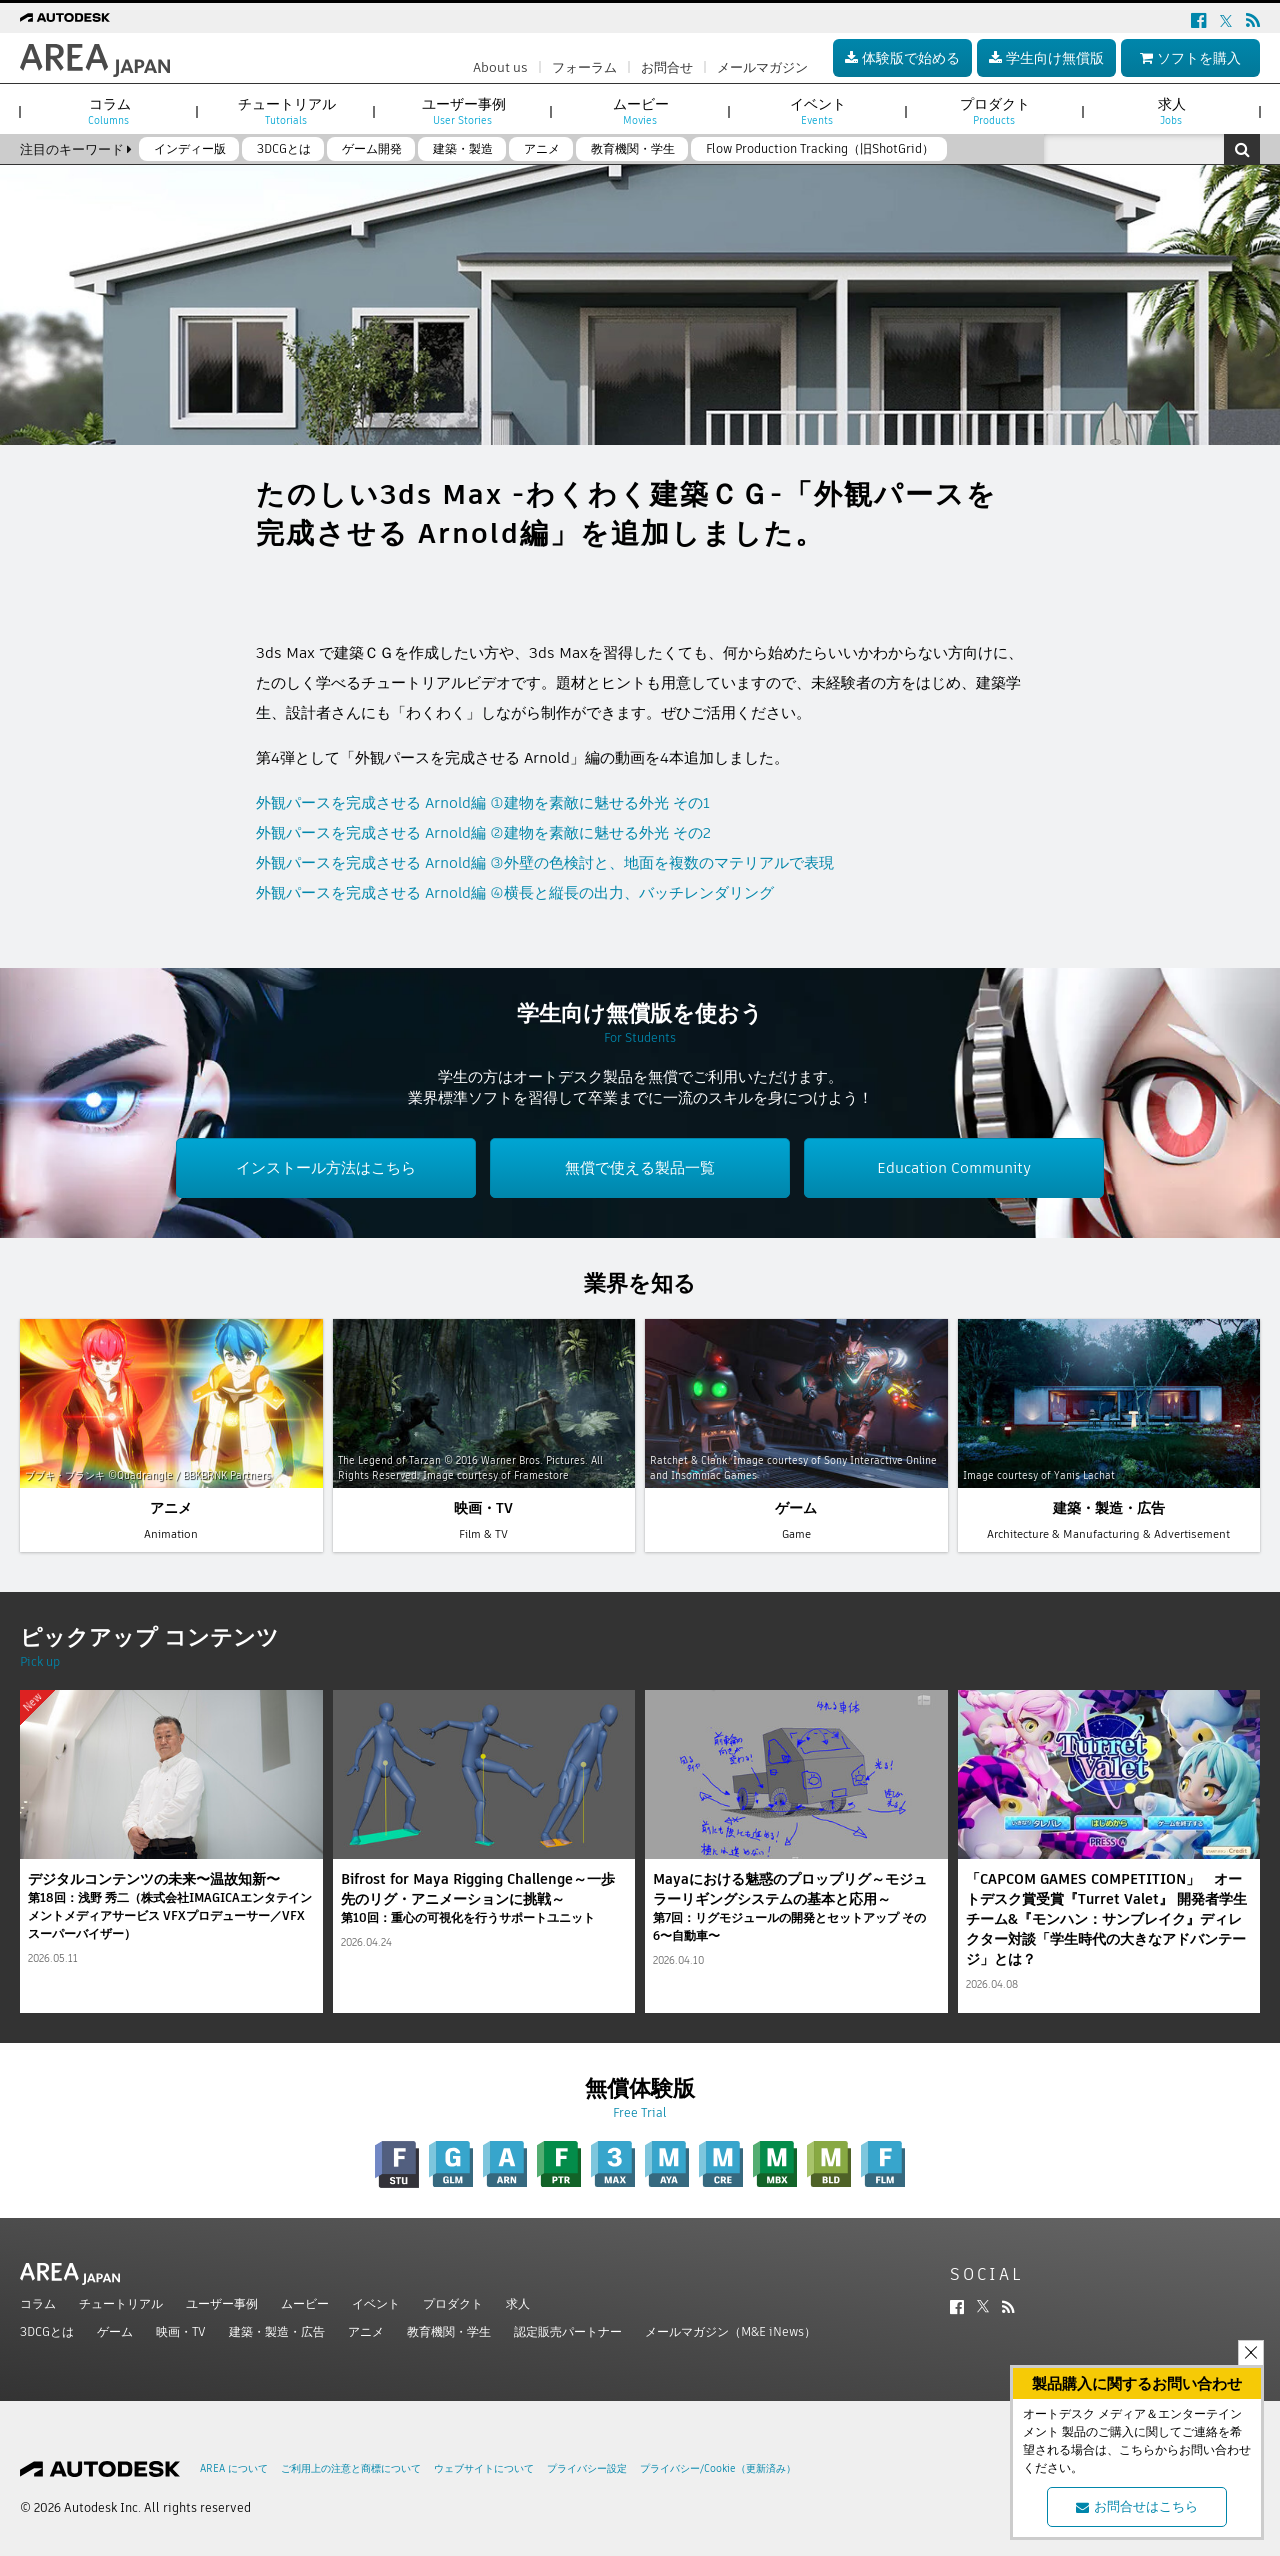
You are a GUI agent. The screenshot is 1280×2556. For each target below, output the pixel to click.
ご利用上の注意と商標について (351, 2468)
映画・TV (181, 2331)
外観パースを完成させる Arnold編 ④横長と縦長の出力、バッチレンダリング (515, 892)
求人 (518, 2303)
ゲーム (115, 2331)
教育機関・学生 (449, 2331)
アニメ (366, 2331)
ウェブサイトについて (484, 2468)
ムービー (305, 2303)
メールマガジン (762, 67)
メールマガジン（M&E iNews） (730, 2331)
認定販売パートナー (568, 2331)
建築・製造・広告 (277, 2331)
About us (500, 67)
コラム (38, 2303)
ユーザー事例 (222, 2303)
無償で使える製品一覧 (640, 1167)
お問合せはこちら (1137, 2506)
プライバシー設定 (587, 2468)
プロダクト (453, 2303)
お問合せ (667, 67)
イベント (376, 2303)
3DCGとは (47, 2331)
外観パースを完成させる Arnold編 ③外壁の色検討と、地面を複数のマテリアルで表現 (545, 862)
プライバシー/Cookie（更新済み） (718, 2468)
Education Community (954, 1167)
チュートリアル (121, 2303)
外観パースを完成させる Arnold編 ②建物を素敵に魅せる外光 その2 (483, 832)
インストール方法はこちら (326, 1167)
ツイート (286, 583)
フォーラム (584, 67)
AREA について (234, 2468)
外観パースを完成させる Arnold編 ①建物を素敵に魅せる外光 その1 (483, 802)
